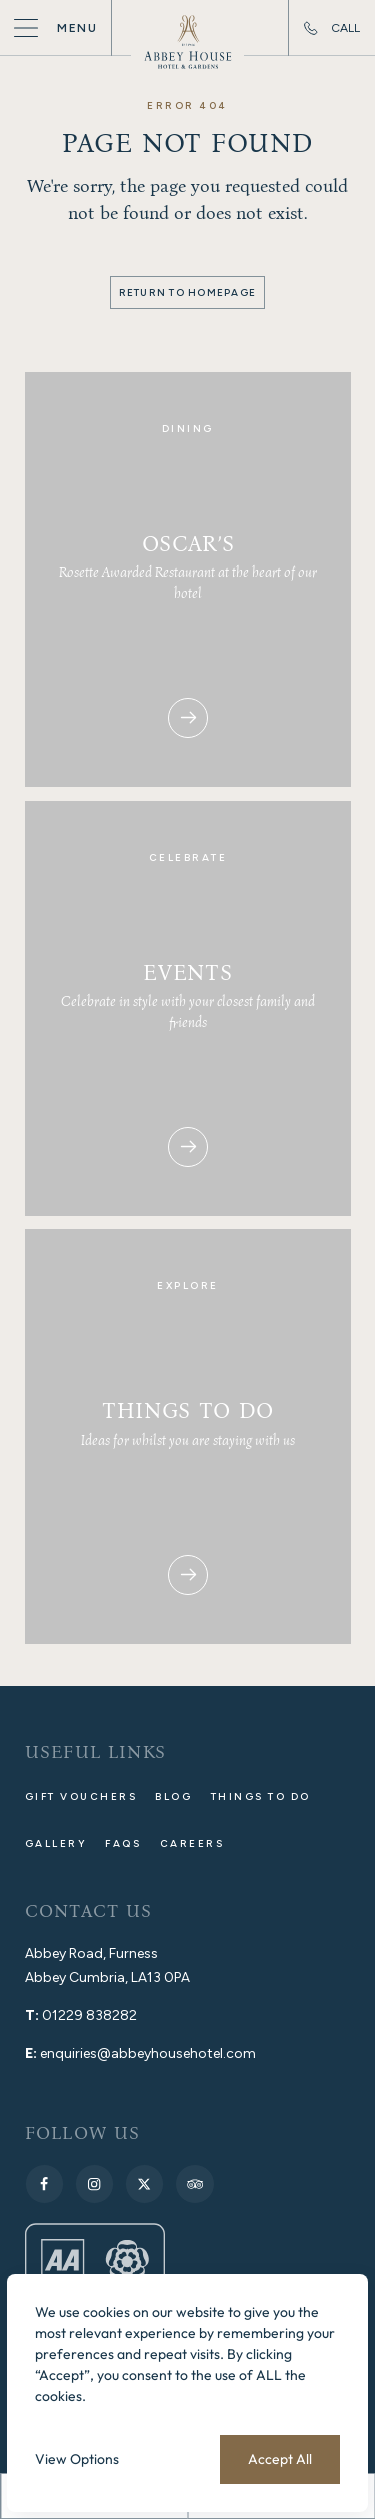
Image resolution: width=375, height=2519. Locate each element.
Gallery (56, 1843)
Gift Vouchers (81, 1796)
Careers (192, 1843)
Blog (173, 1796)
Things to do (261, 1796)
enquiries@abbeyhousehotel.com (148, 2053)
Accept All (280, 2459)
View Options (77, 2459)
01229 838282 (89, 2015)
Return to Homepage (188, 292)
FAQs (123, 1843)
